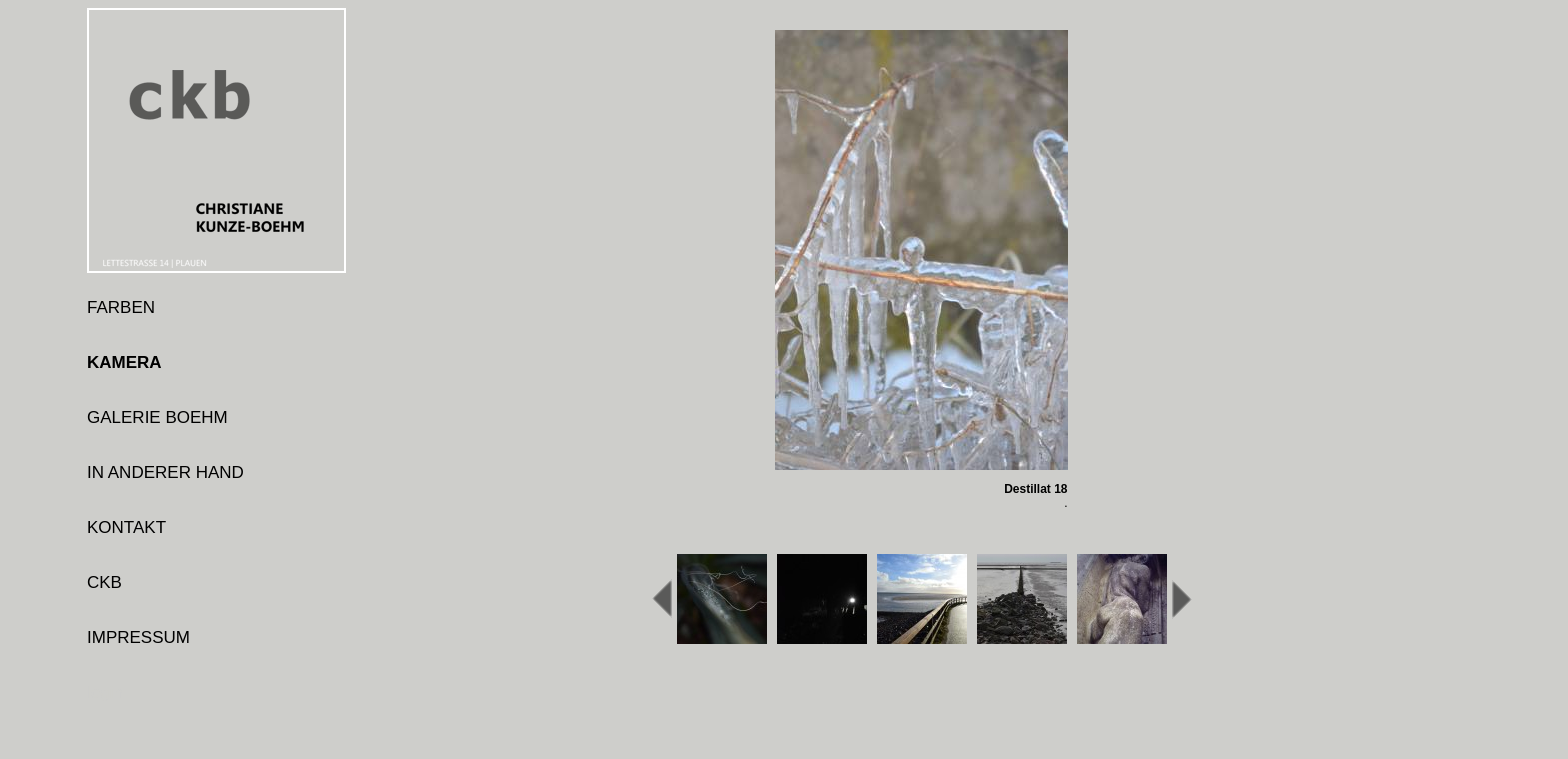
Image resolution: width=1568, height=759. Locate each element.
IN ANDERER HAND (165, 472)
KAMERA (124, 362)
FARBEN (121, 307)
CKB (104, 582)
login (105, 692)
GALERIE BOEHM (157, 417)
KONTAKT (126, 527)
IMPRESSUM (138, 637)
